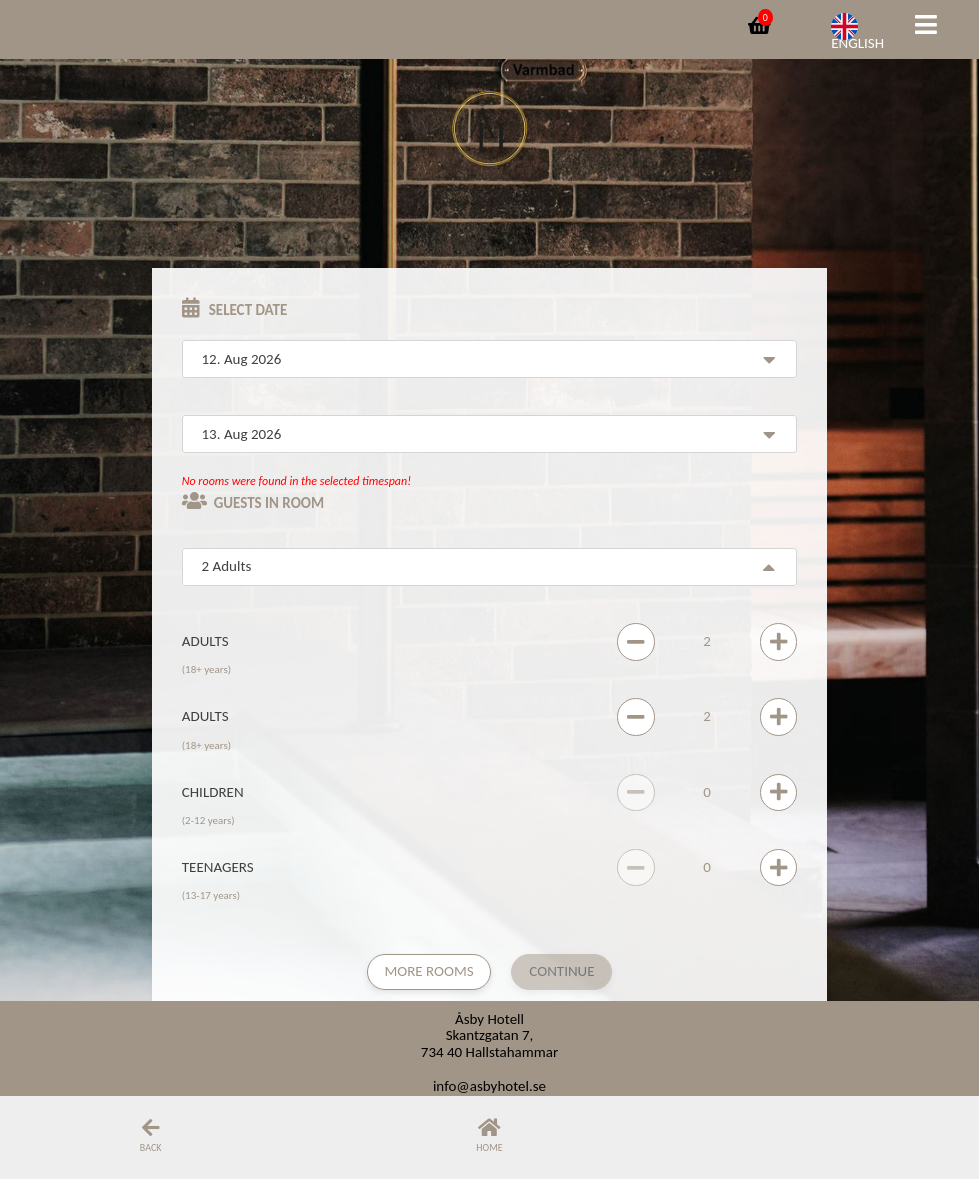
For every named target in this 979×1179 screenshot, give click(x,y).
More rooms (428, 971)
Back (151, 1147)
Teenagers (218, 867)
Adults (205, 641)
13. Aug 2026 (242, 434)
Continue (561, 971)
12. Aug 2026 (242, 359)
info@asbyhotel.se (489, 1086)
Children (213, 792)
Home (489, 1147)
